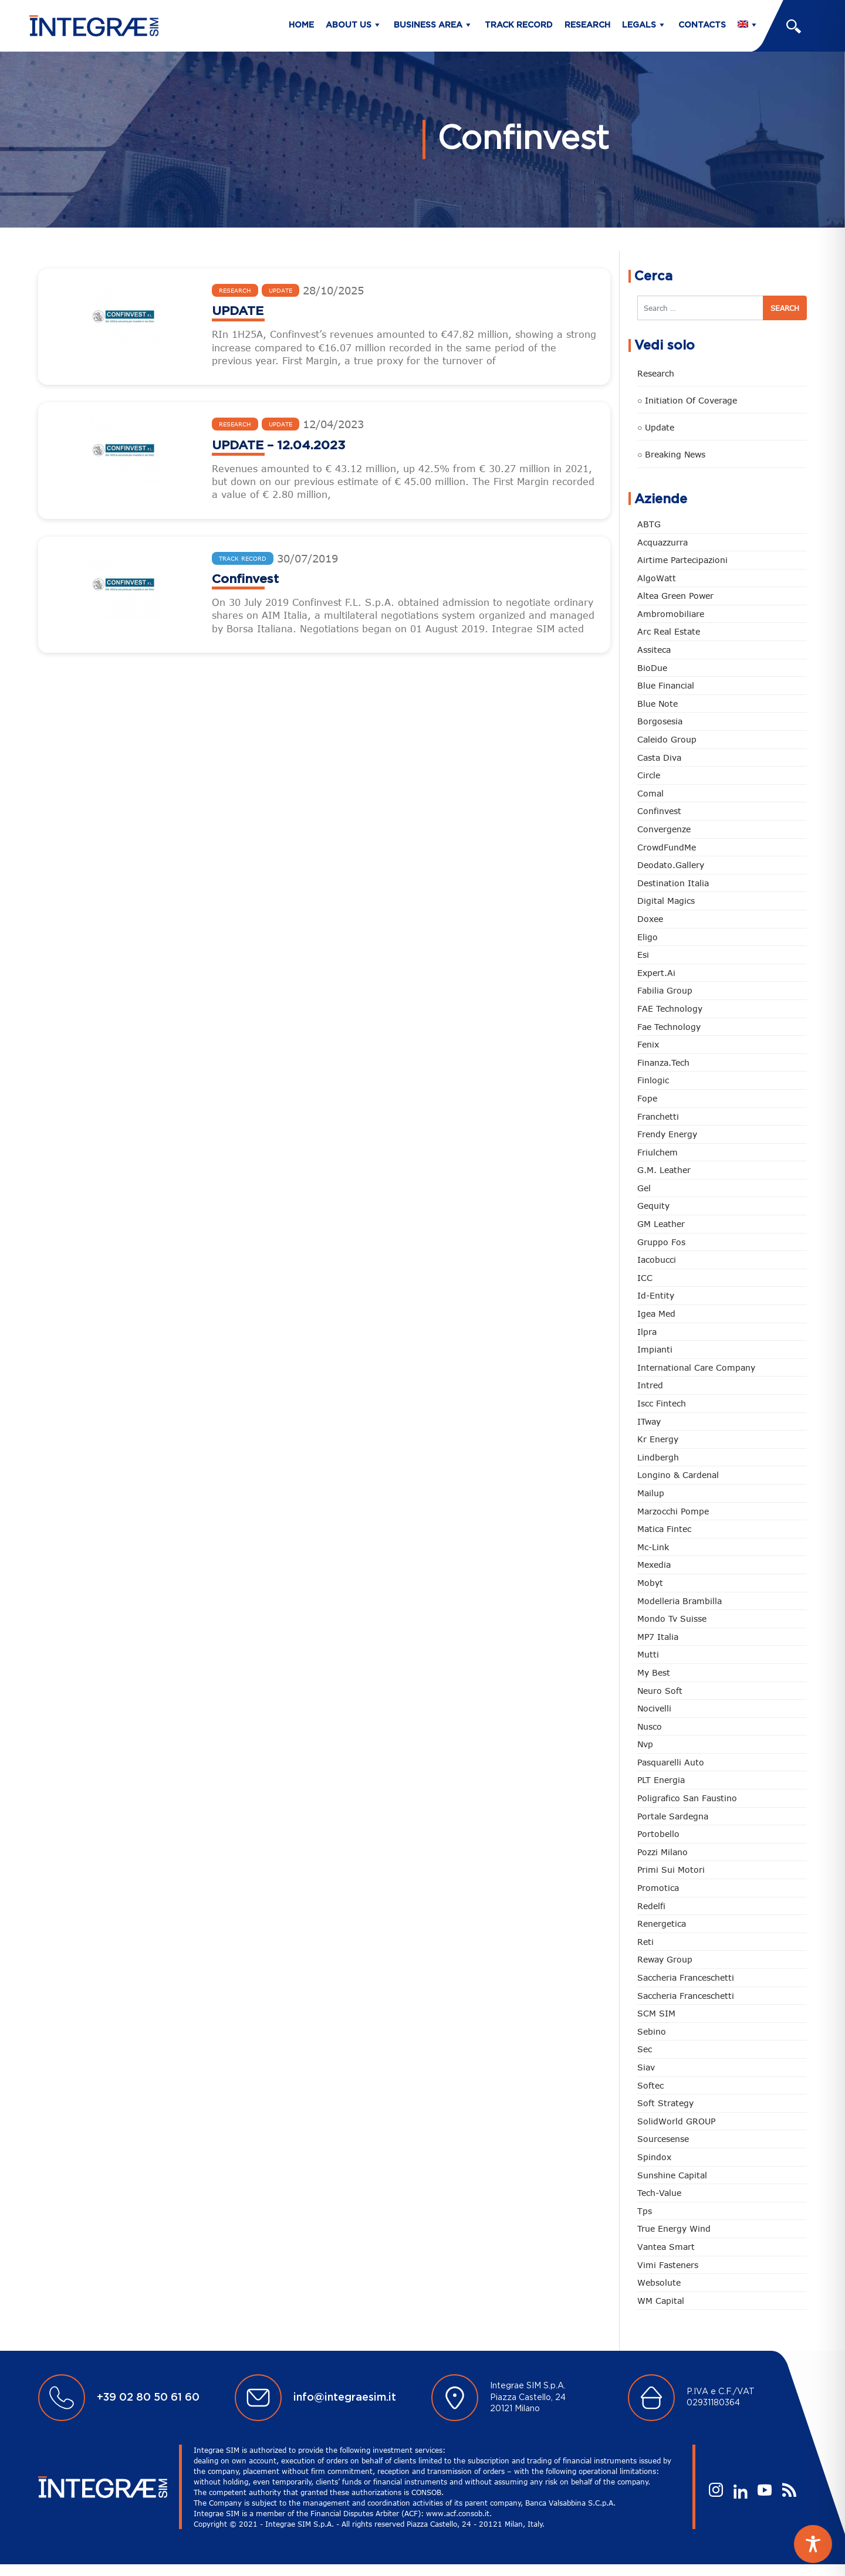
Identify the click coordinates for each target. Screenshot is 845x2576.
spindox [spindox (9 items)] (654, 2157)
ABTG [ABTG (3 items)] (649, 524)
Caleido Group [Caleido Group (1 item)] (667, 739)
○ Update (655, 427)
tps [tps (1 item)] (644, 2211)
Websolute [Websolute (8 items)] (659, 2282)
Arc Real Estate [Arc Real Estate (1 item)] (668, 631)
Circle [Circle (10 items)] (648, 775)
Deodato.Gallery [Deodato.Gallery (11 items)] (670, 865)
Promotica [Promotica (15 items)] (658, 1888)
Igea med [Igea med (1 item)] (656, 1313)
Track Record (519, 25)
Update (280, 290)
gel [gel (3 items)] (644, 1188)
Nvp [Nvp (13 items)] (645, 1744)
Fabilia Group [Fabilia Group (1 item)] (664, 990)
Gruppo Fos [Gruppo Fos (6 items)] (661, 1242)
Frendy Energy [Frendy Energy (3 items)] (667, 1134)
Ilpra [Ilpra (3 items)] (647, 1332)
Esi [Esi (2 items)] (643, 955)
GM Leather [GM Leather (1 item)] (661, 1224)
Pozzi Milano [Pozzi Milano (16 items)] (662, 1852)
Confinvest (245, 579)
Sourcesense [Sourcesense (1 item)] (663, 2139)
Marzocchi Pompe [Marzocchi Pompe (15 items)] (673, 1511)
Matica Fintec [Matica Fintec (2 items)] (664, 1529)
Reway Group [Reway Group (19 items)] (664, 1959)
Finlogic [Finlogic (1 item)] (653, 1080)
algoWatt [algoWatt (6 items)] (656, 578)
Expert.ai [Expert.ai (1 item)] (656, 973)
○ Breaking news (671, 454)
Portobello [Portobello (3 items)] (658, 1834)
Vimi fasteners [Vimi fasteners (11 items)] (667, 2265)
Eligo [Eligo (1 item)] (647, 937)
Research (587, 25)
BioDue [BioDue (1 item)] (652, 668)
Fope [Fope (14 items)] (647, 1098)
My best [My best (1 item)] (653, 1672)
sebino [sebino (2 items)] (651, 2031)
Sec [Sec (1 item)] (644, 2049)
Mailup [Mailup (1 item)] (650, 1493)
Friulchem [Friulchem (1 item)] (657, 1152)
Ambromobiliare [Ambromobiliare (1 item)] (670, 614)
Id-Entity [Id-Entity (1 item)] (655, 1295)
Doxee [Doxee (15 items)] (650, 919)
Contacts (702, 25)
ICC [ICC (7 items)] (645, 1278)
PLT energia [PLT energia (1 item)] (661, 1780)
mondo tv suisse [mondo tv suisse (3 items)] (672, 1618)
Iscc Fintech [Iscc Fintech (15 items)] (661, 1403)
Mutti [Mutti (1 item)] (648, 1654)
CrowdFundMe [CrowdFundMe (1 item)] (666, 847)
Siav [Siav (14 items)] (646, 2067)
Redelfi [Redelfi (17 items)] (651, 1906)
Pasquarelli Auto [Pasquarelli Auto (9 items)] (670, 1762)
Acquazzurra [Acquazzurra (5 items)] (662, 542)
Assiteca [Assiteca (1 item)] (654, 650)
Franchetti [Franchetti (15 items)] (658, 1116)
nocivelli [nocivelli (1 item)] (654, 1708)
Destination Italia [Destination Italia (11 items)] (673, 883)
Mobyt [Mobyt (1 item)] (650, 1583)
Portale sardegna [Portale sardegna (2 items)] (672, 1816)
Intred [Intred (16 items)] (650, 1385)
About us (348, 25)
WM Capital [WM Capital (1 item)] (660, 2301)
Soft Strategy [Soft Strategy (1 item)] (665, 2103)
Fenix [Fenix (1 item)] (648, 1044)
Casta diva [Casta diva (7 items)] (659, 757)
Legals (639, 25)
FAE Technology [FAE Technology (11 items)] (669, 1009)
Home (301, 25)
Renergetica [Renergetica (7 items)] (661, 1923)
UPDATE (237, 311)
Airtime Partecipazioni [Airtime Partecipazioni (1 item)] (682, 560)
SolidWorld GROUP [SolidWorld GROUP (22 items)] (676, 2121)
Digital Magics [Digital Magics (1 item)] (666, 901)
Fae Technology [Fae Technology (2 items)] (669, 1027)
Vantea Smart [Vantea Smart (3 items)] (666, 2247)
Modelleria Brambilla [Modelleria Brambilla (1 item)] (679, 1601)
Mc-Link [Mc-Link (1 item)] (653, 1547)
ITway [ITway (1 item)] (649, 1421)
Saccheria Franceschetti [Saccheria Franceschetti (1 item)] (685, 1977)
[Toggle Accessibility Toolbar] (813, 2544)
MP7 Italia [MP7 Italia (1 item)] (657, 1637)
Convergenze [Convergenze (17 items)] (664, 829)
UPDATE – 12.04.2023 (279, 445)
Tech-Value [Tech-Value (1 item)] (659, 2193)
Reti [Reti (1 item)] (645, 1942)
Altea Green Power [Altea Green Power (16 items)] (675, 596)
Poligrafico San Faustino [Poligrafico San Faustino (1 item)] (687, 1798)
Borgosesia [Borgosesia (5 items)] (659, 721)
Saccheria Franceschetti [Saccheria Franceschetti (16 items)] (685, 1996)
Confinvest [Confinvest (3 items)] (659, 811)
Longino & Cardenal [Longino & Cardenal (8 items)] (678, 1475)
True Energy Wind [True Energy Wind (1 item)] (674, 2228)
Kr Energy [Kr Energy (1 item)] (657, 1439)
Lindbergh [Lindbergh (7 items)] (658, 1457)
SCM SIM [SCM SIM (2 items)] (656, 2013)
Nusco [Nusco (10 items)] (649, 1726)
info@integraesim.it (344, 2397)
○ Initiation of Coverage (687, 400)
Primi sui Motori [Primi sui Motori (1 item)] (671, 1870)
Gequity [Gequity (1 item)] (653, 1206)
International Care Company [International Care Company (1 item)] (696, 1367)
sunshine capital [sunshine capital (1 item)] (672, 2175)
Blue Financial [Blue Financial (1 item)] (665, 685)
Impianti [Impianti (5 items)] (654, 1349)
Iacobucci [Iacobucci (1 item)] (656, 1260)
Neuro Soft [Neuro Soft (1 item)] (659, 1691)
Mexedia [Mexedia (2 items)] (654, 1565)
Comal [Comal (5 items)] (650, 793)
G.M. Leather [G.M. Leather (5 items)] (664, 1170)
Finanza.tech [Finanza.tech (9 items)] (663, 1062)
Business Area (428, 25)
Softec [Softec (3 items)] (650, 2085)
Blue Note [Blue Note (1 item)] (657, 704)
